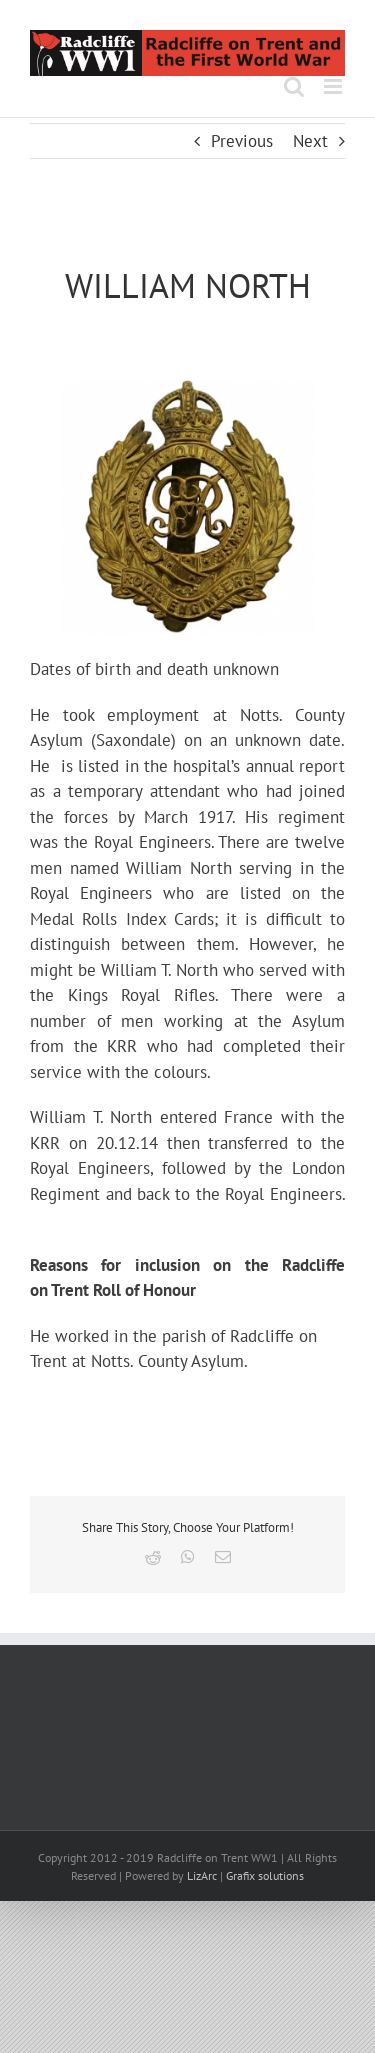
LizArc (202, 1875)
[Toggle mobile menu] (334, 86)
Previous (242, 141)
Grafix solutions (265, 1875)
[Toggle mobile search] (294, 86)
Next (310, 141)
